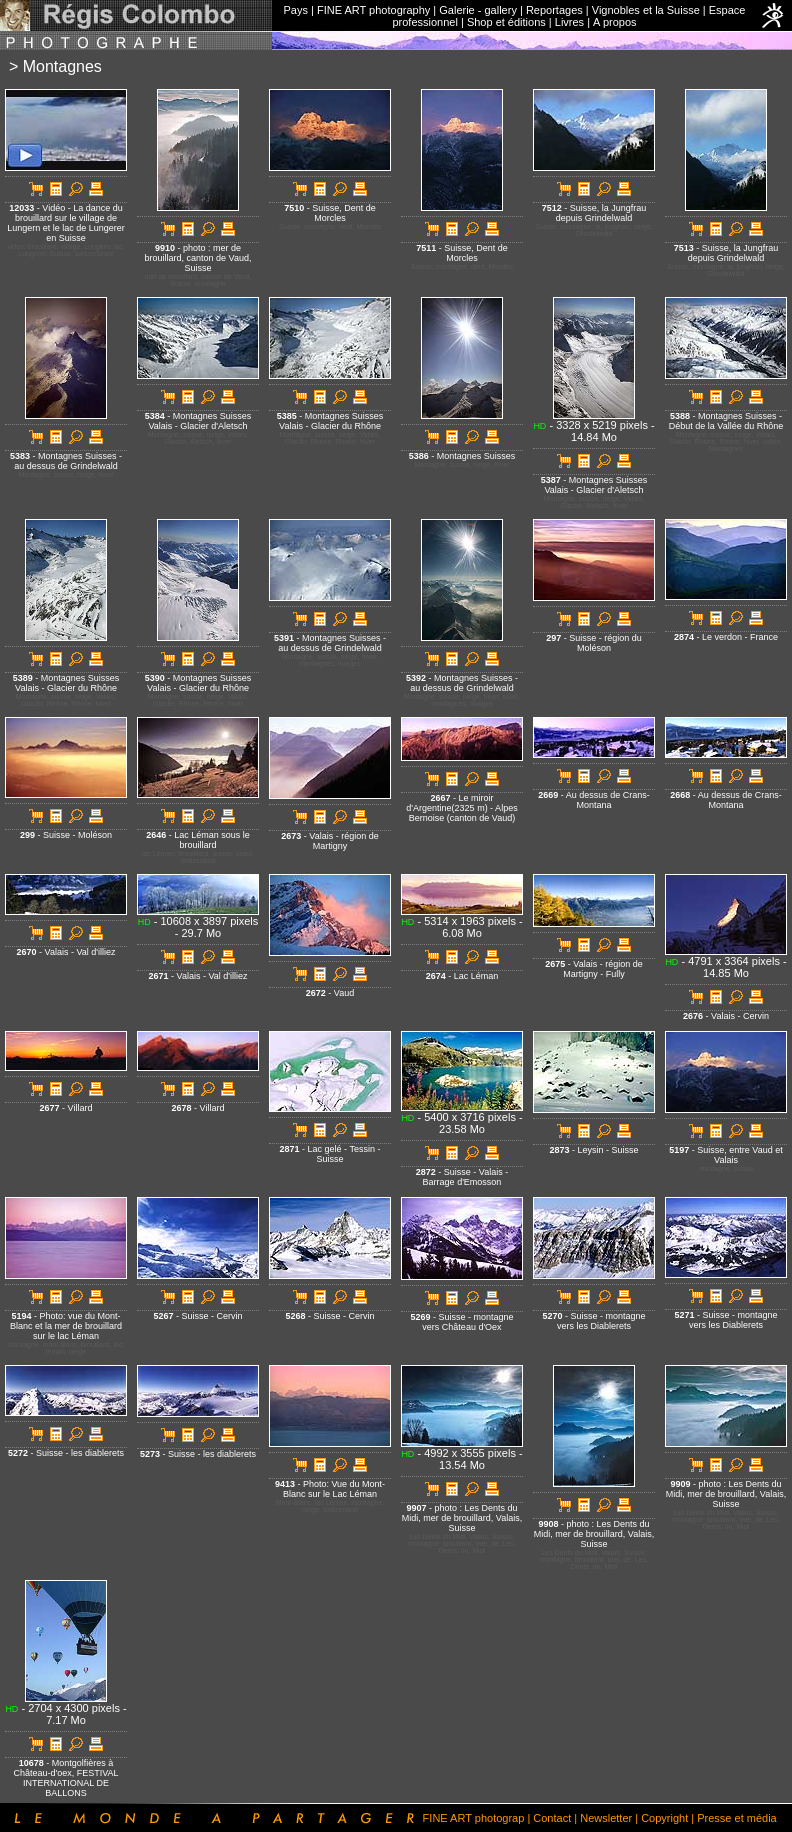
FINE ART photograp (474, 1818)
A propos (614, 22)
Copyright (664, 1818)
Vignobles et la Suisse (646, 10)
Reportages (554, 10)
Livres (569, 22)
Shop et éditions (506, 22)
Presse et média (736, 1818)
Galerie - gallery (478, 10)
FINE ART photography (373, 10)
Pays (296, 10)
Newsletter (606, 1818)
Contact (552, 1818)
